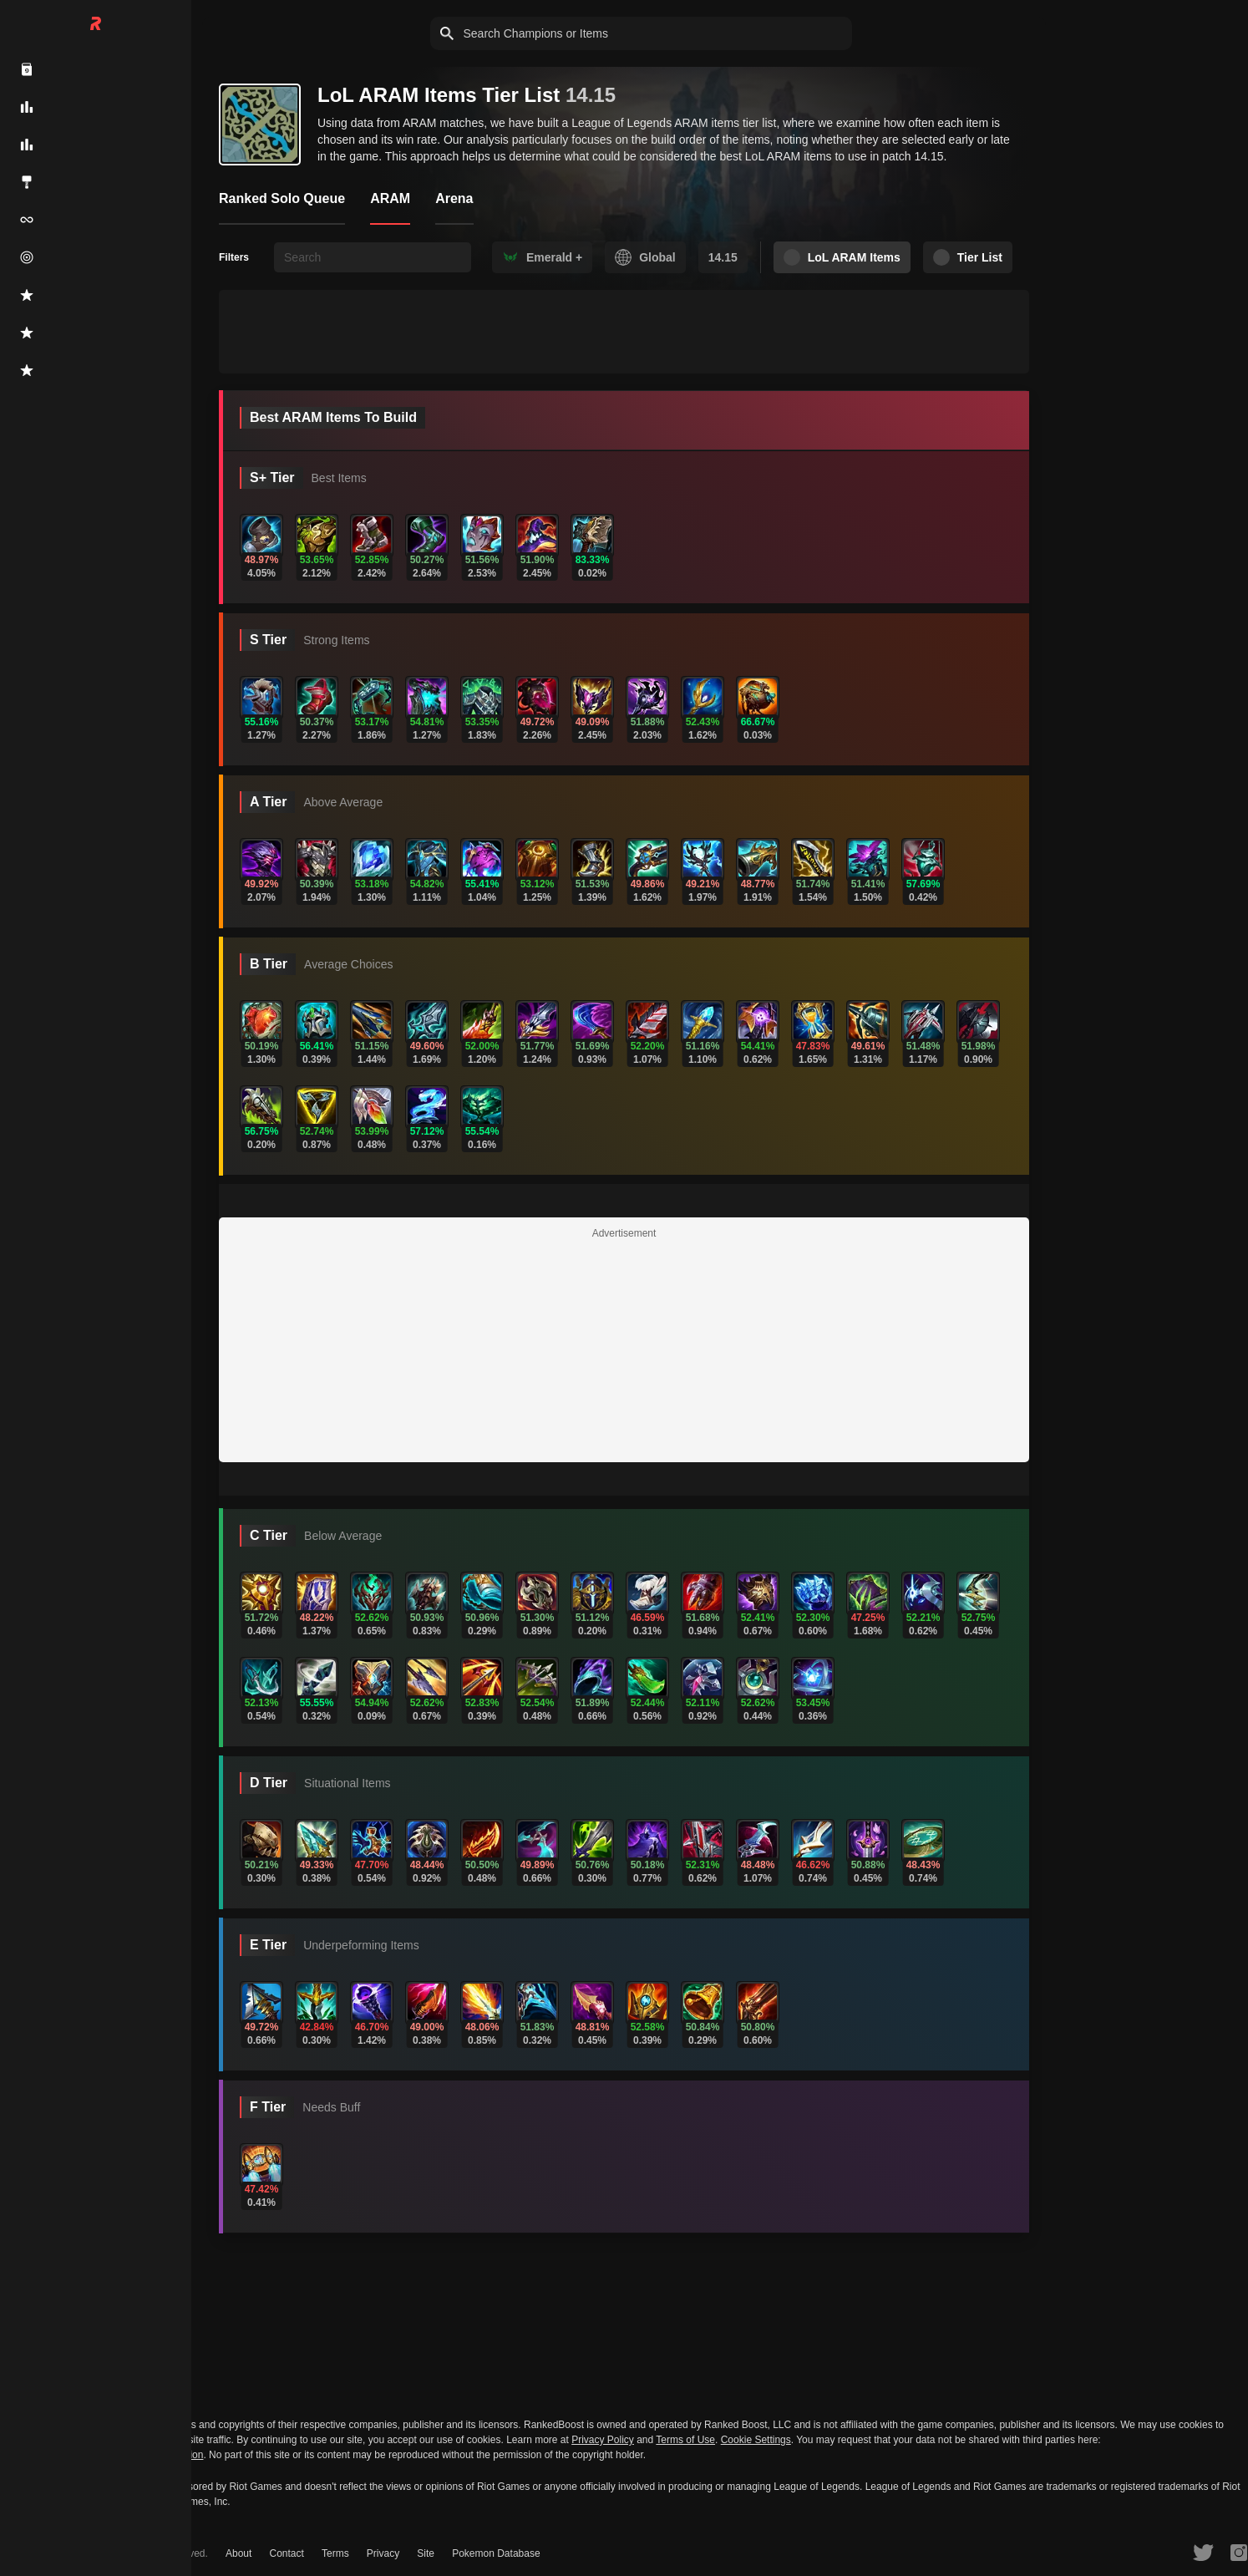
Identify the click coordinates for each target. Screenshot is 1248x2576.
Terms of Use (685, 2440)
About (238, 2553)
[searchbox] (372, 257)
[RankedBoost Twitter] (1205, 2552)
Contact (284, 2553)
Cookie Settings (756, 2440)
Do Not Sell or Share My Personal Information (101, 2455)
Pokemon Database (490, 2553)
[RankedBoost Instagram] (1239, 2552)
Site (421, 2553)
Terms (333, 2553)
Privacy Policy (602, 2440)
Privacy (379, 2553)
